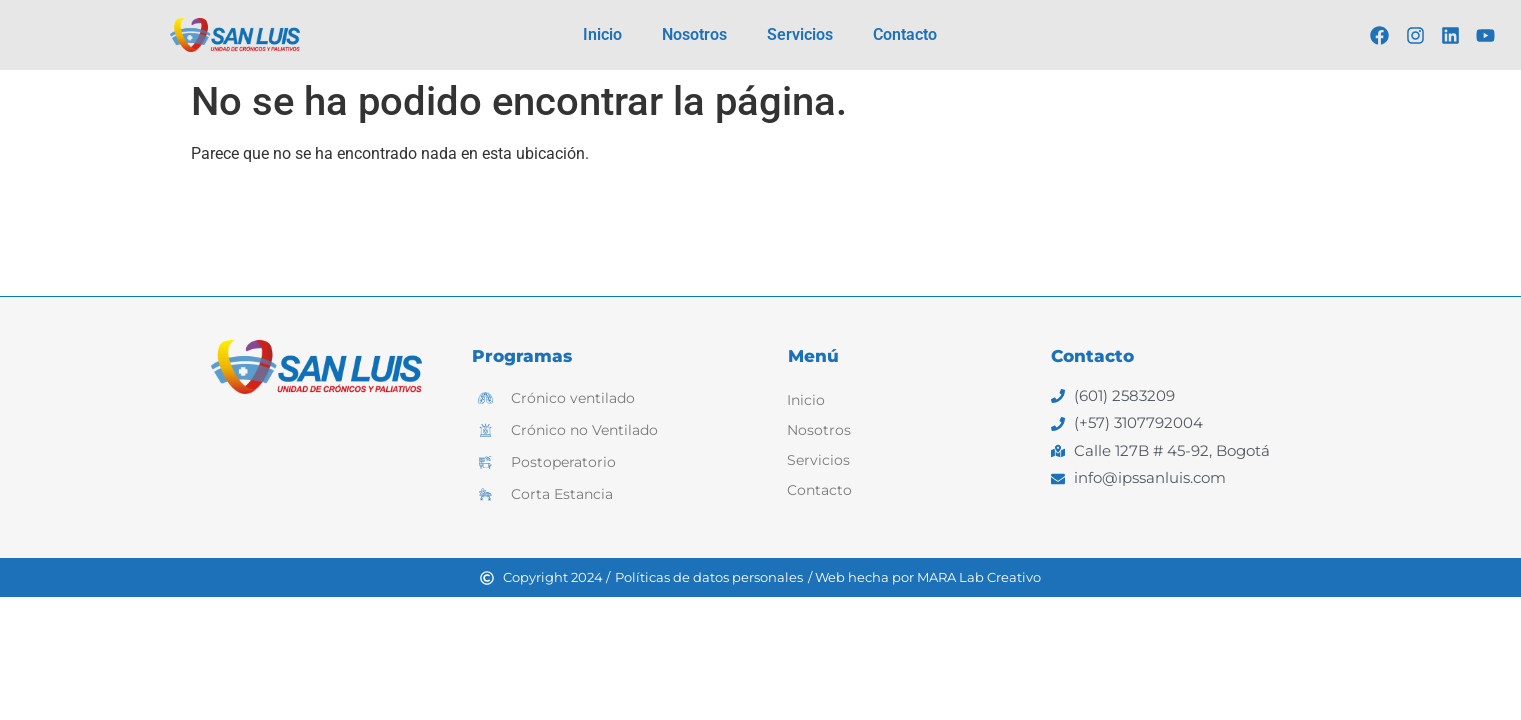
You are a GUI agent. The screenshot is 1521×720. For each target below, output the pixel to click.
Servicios (800, 34)
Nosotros (694, 34)
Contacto (905, 34)
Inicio (602, 34)
